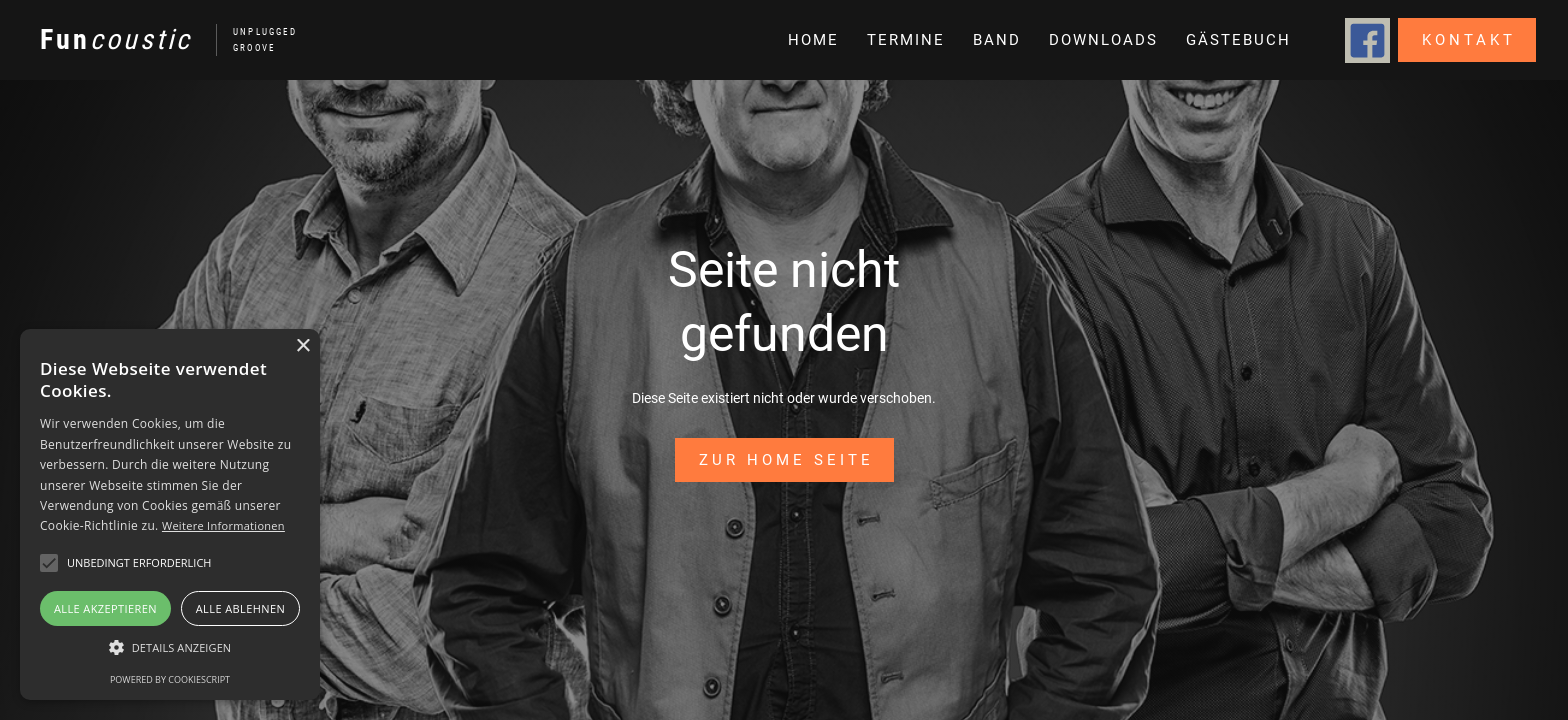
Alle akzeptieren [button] (105, 608)
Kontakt (1469, 40)
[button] (995, 40)
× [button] (302, 346)
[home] (158, 40)
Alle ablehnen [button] (240, 608)
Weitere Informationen (223, 525)
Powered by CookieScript (170, 679)
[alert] (170, 514)
